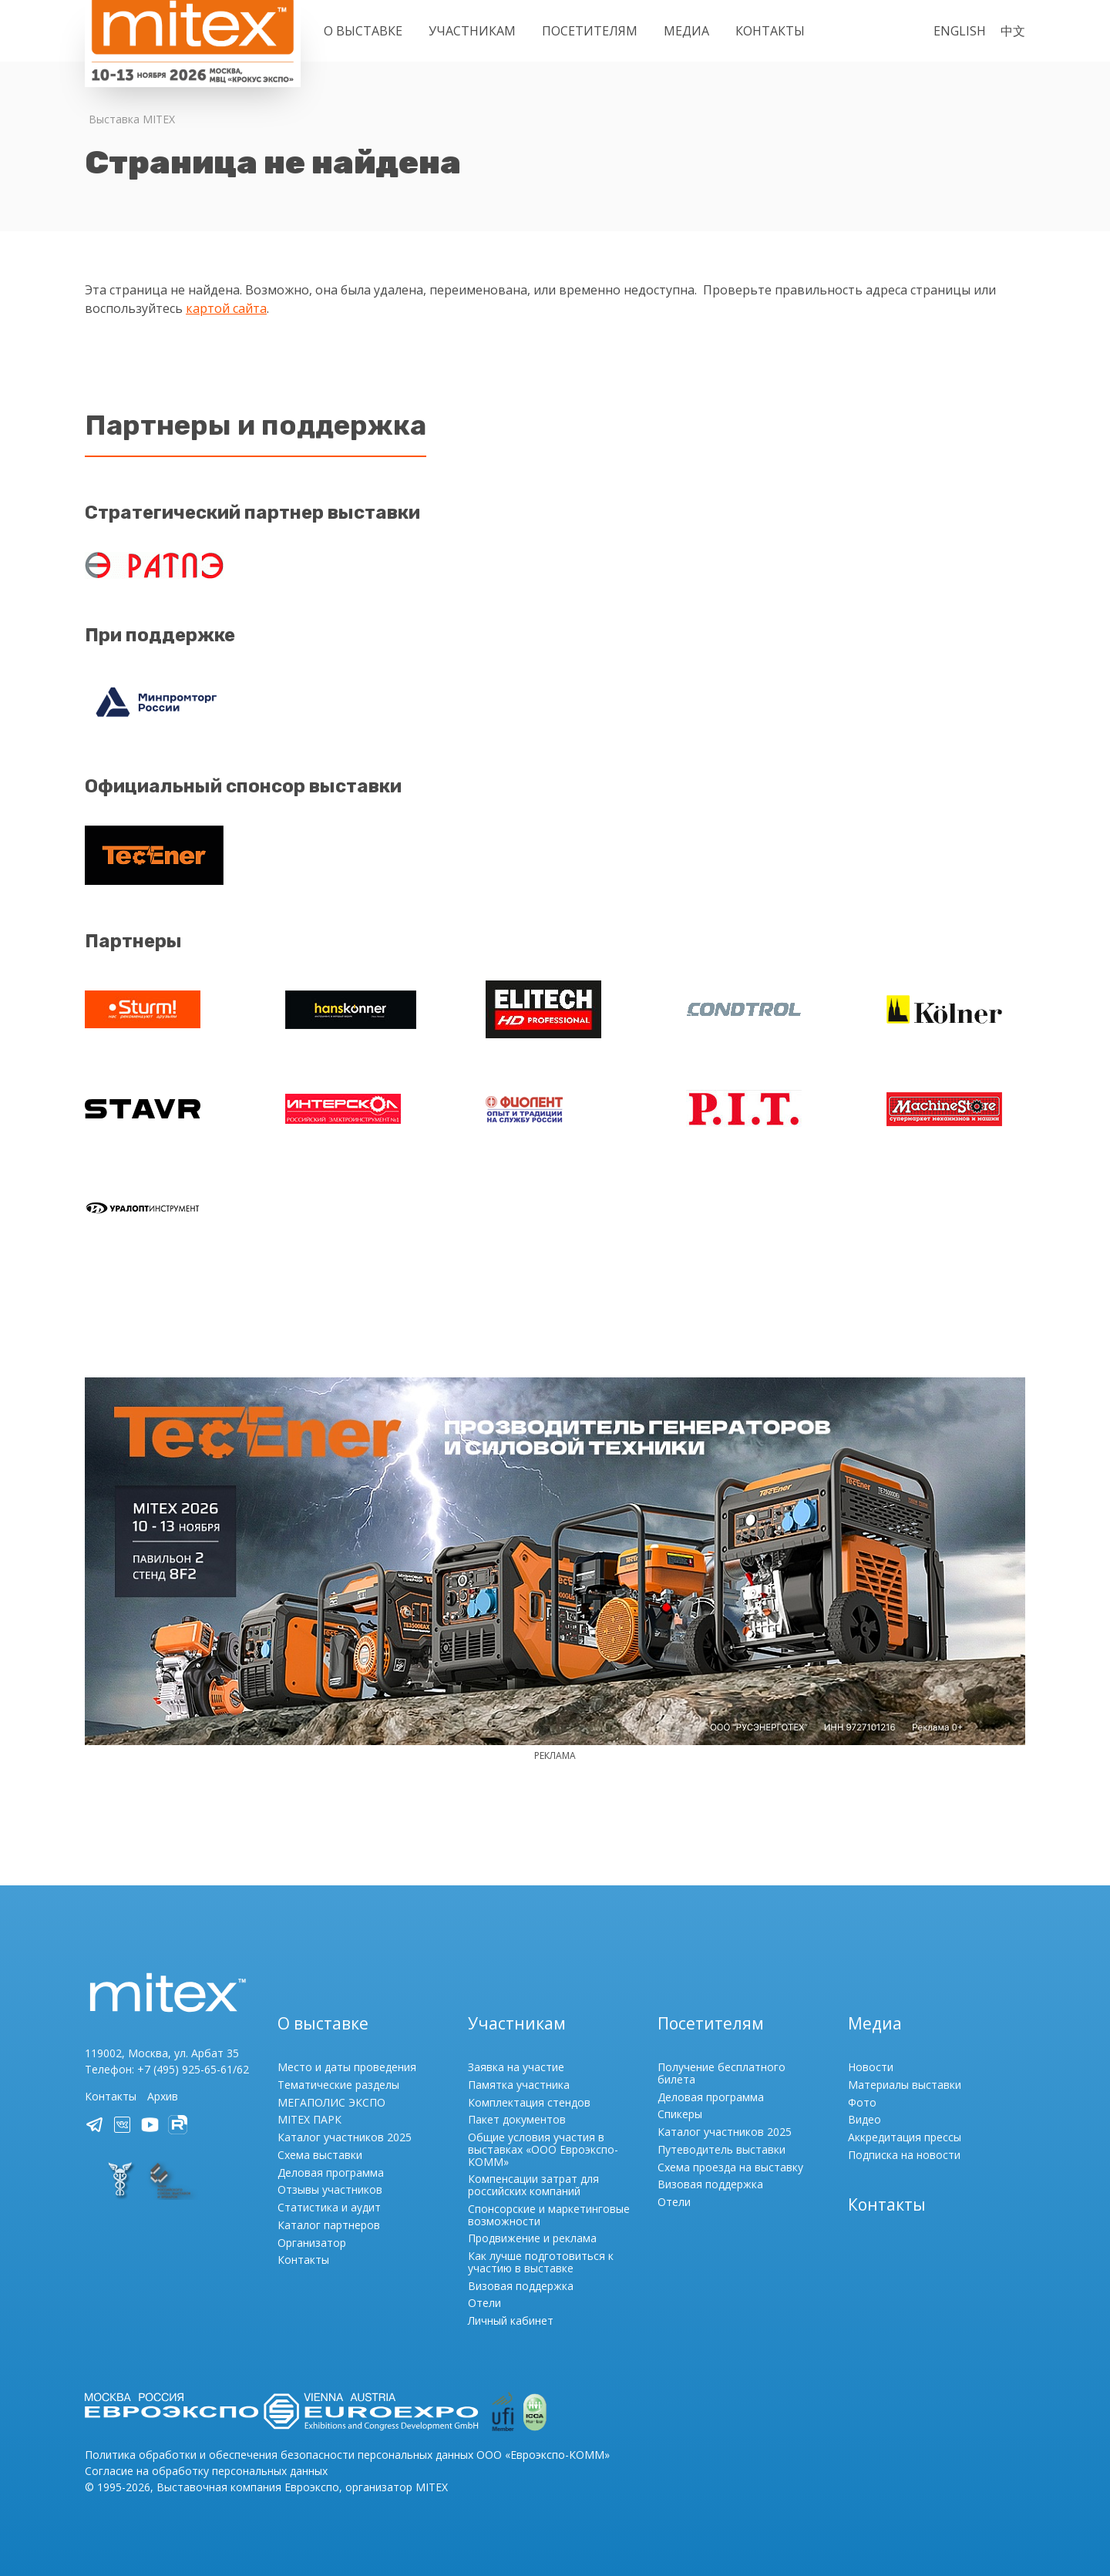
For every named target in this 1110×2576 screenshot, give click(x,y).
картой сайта (226, 308)
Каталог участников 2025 (345, 2137)
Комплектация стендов (529, 2102)
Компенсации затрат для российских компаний (533, 2184)
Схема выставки (320, 2154)
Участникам (472, 30)
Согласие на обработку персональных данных (206, 2470)
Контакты (770, 30)
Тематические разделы (338, 2084)
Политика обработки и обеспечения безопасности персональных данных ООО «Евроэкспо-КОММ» (347, 2454)
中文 (1013, 30)
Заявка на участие (516, 2067)
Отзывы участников (330, 2189)
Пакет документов (517, 2119)
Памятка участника (519, 2084)
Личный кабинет (510, 2320)
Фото (862, 2102)
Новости (870, 2067)
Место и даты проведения (347, 2067)
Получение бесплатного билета (721, 2073)
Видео (864, 2119)
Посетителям (589, 30)
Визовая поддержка (521, 2285)
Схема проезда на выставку (730, 2167)
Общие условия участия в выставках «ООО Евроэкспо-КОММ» (543, 2149)
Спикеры (680, 2114)
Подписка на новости (904, 2154)
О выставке (363, 30)
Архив (162, 2096)
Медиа (686, 30)
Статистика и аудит (329, 2207)
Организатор (312, 2242)
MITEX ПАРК (309, 2119)
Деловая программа (331, 2172)
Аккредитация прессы (904, 2137)
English (959, 30)
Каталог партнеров (329, 2225)
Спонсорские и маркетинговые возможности (549, 2214)
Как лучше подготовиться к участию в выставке (541, 2261)
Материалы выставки (904, 2084)
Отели (484, 2302)
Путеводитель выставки (721, 2149)
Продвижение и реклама (532, 2238)
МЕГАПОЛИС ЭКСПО (331, 2102)
